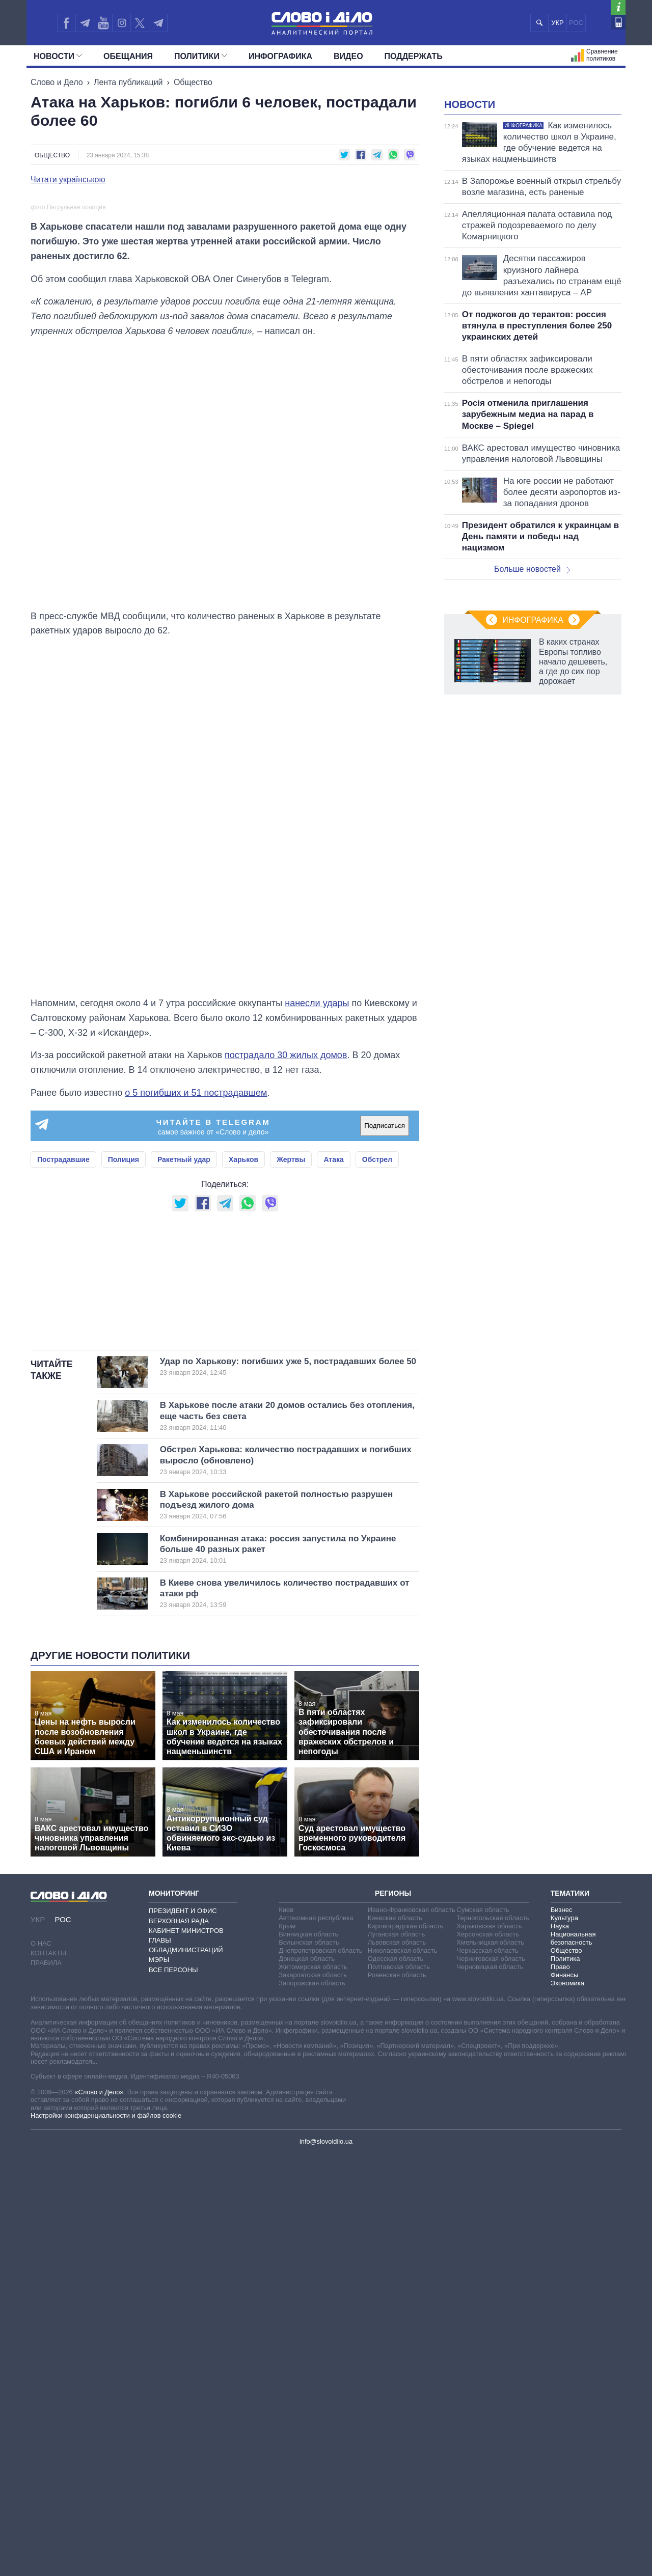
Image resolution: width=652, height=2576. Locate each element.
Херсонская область (487, 2355)
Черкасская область (487, 2371)
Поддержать (414, 56)
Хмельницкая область (490, 2363)
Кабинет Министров (186, 2351)
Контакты (48, 2374)
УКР (557, 22)
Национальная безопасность (573, 2359)
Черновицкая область (489, 2388)
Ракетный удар (183, 1453)
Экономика (567, 2404)
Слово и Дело (57, 82)
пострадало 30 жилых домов (286, 1349)
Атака (333, 1453)
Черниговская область (490, 2380)
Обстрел (377, 1453)
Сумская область (482, 2331)
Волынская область (309, 2363)
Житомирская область (313, 2388)
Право (560, 2388)
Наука (560, 2347)
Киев (286, 2331)
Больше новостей (532, 696)
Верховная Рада (179, 2341)
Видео (348, 56)
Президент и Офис (183, 2332)
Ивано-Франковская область (411, 2331)
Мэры (159, 2381)
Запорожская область (312, 2404)
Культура (564, 2339)
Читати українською (68, 180)
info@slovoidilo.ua (326, 2562)
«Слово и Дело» (98, 2513)
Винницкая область (308, 2355)
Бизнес (562, 2331)
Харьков (243, 1453)
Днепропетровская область (320, 2371)
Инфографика (280, 56)
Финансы (565, 2396)
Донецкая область (307, 2380)
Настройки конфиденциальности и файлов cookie (106, 2536)
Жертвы (291, 1453)
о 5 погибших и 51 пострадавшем (196, 1386)
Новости (58, 56)
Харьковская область (489, 2347)
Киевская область (395, 2339)
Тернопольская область (492, 2339)
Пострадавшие (63, 1453)
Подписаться (384, 1419)
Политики (200, 56)
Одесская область (396, 2380)
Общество (193, 82)
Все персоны (173, 2390)
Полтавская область (399, 2388)
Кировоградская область (406, 2347)
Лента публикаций (128, 82)
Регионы (393, 2314)
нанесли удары (317, 1297)
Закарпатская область (313, 2396)
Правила (46, 2384)
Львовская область (397, 2363)
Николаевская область (403, 2371)
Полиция (123, 1453)
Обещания (128, 56)
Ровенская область (397, 2396)
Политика (565, 2380)
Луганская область (396, 2355)
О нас (41, 2364)
